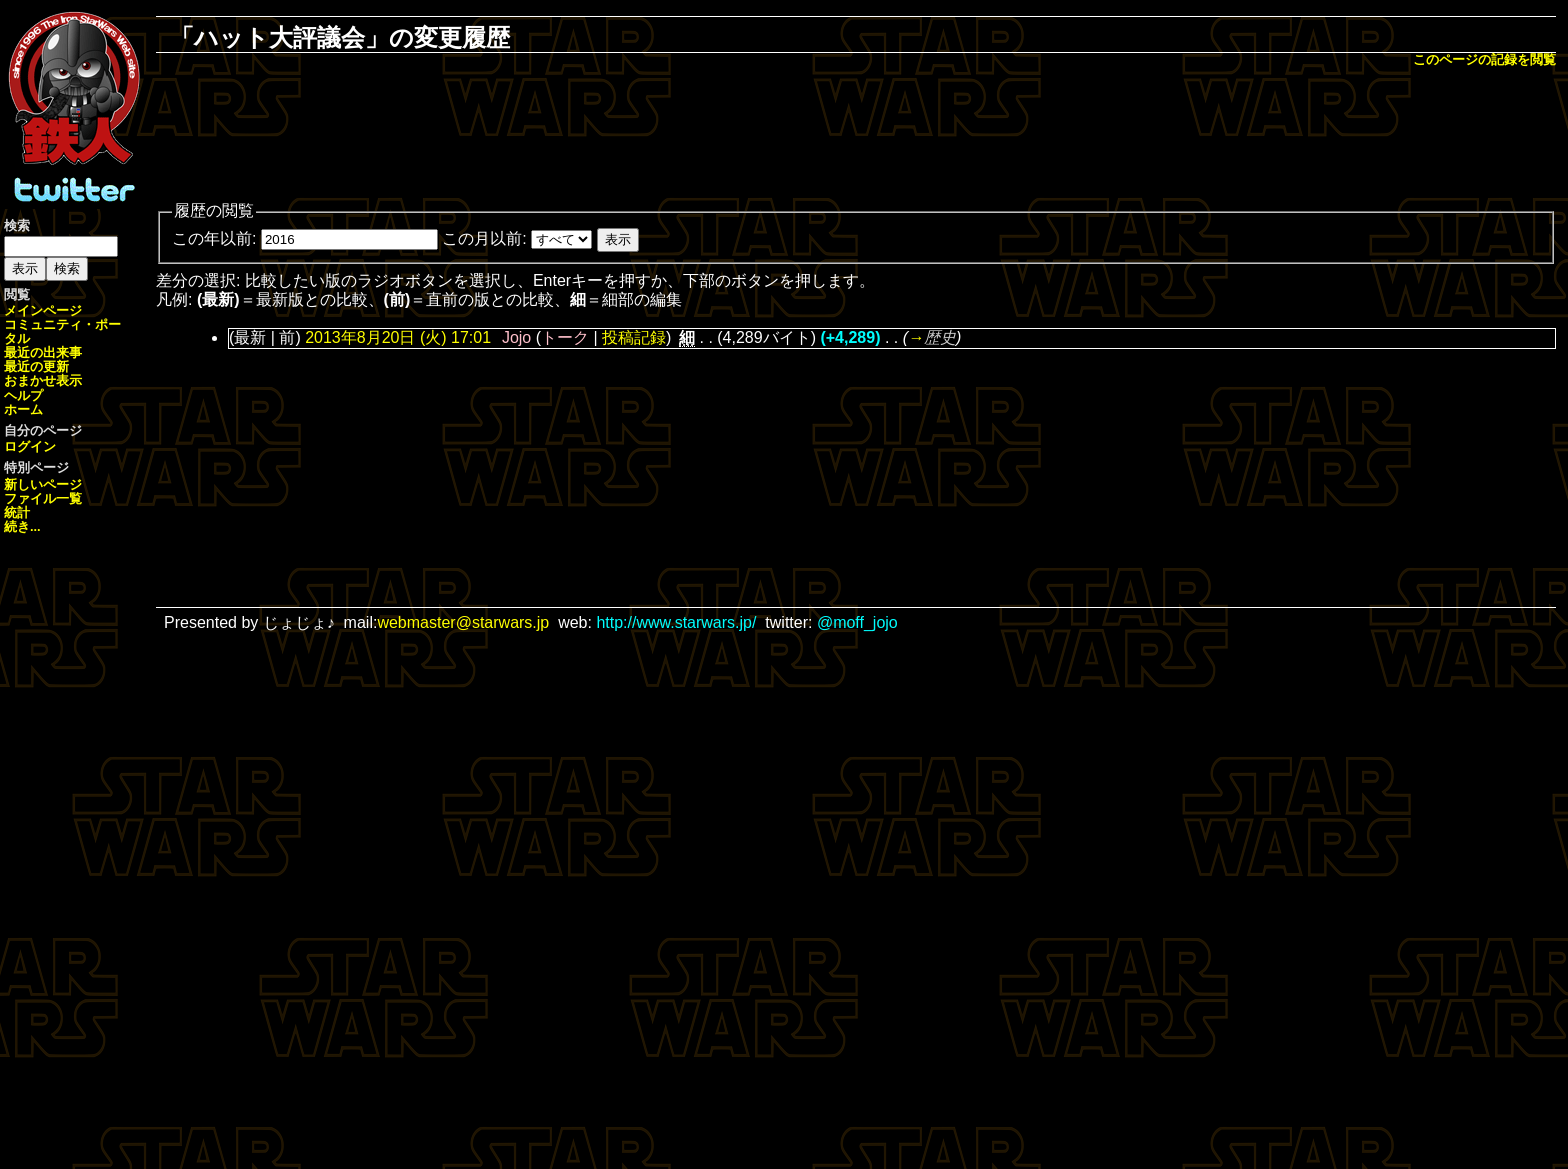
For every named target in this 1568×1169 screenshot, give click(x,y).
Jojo (516, 337)
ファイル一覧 (43, 498)
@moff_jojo (857, 622)
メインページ (43, 310)
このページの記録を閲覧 (1484, 59)
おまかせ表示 (43, 380)
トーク (565, 337)
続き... (22, 526)
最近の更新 (36, 366)
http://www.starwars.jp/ (676, 622)
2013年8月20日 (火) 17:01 (398, 337)
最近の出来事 (43, 352)
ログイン (30, 446)
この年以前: (214, 238)
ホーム (23, 409)
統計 (17, 512)
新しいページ (43, 484)
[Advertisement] (856, 136)
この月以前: (484, 238)
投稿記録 (634, 337)
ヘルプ (23, 395)
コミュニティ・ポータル (62, 331)
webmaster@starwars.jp (463, 622)
